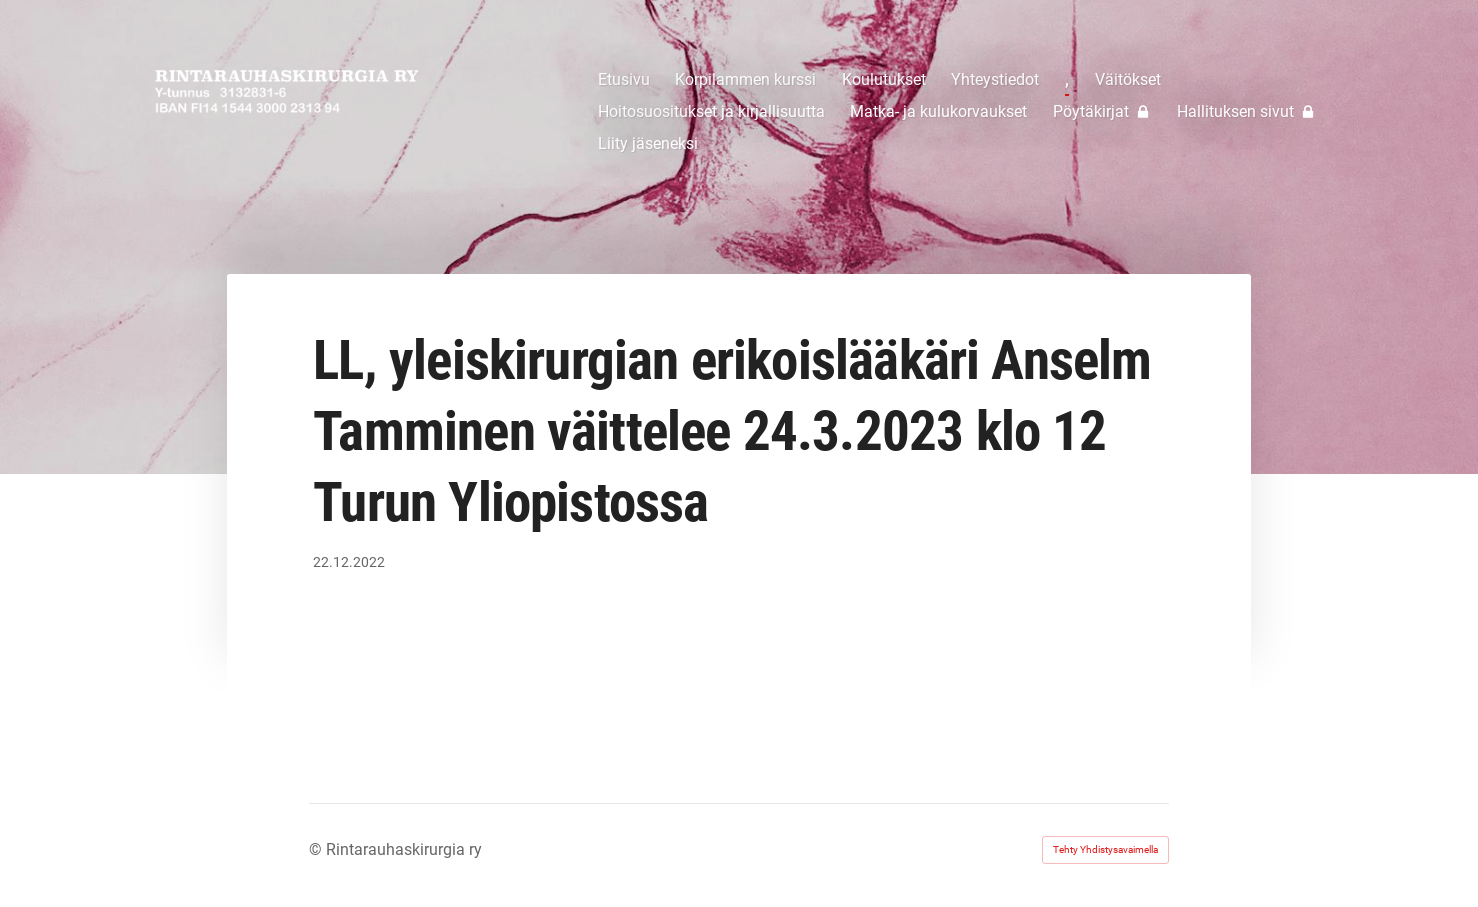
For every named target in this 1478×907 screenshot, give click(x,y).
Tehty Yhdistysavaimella (1105, 849)
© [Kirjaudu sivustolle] (317, 849)
